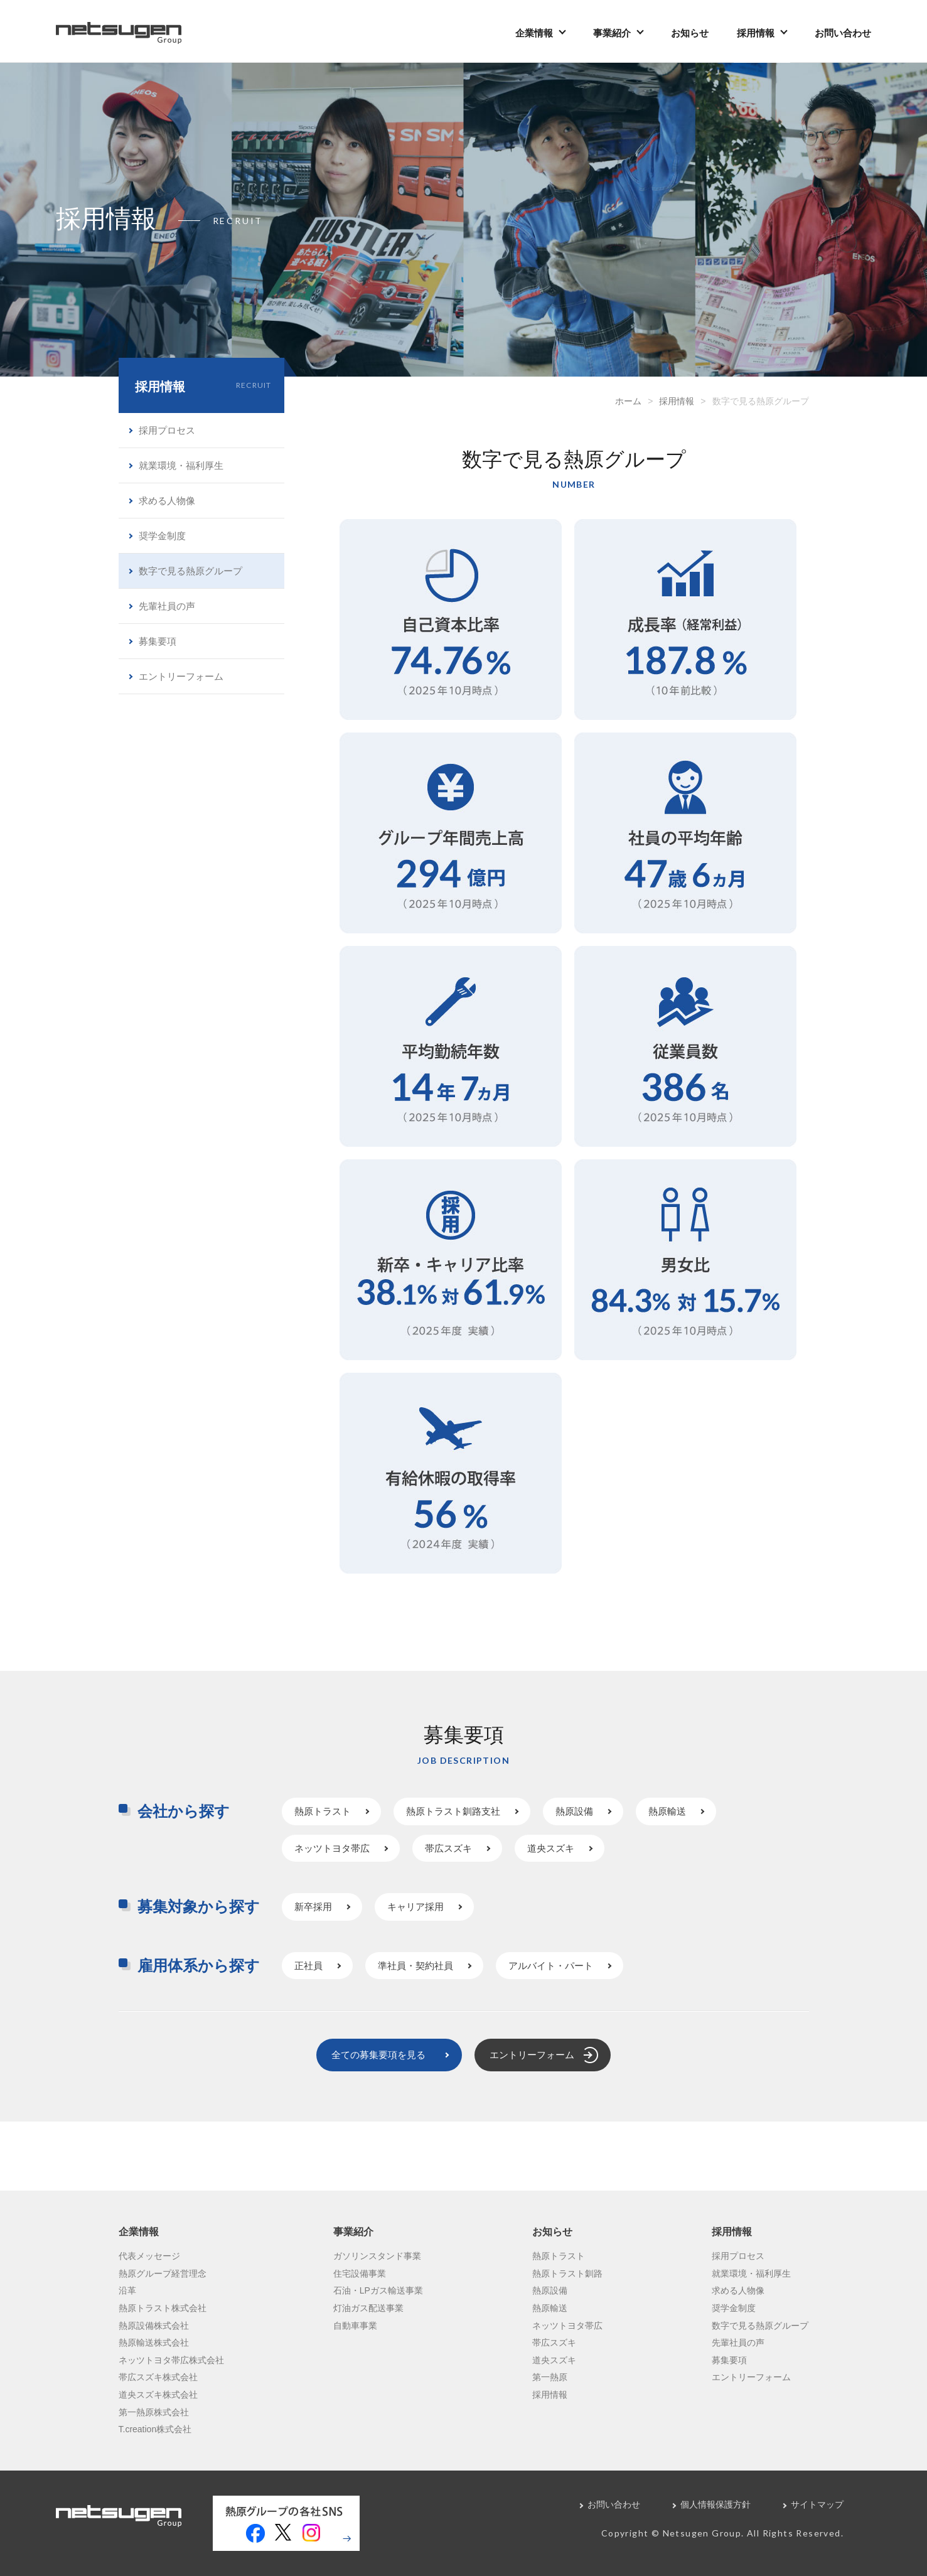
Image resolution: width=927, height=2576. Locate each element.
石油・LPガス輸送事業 (378, 2290)
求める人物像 (167, 500)
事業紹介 (612, 33)
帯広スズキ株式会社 (158, 2377)
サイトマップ (817, 2504)
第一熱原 (549, 2377)
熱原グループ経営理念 (162, 2273)
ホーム (628, 401)
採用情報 (755, 33)
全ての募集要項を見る (378, 2054)
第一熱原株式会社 (154, 2412)
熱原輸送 (667, 1811)
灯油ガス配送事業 (368, 2308)
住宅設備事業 (359, 2273)
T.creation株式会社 (155, 2429)
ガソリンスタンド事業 (377, 2256)
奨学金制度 (162, 535)
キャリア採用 (415, 1906)
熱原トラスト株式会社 (162, 2308)
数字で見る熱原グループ (190, 571)
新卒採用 (313, 1906)
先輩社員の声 (167, 606)
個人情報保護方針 (715, 2504)
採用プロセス (167, 430)
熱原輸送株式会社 (154, 2342)
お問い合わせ (843, 33)
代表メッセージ (149, 2256)
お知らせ (690, 33)
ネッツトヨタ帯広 (332, 1848)
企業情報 (534, 33)
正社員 (308, 1965)
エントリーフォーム (181, 676)
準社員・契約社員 (415, 1965)
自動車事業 (355, 2326)
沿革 (127, 2290)
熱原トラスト (322, 1811)
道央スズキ (550, 1848)
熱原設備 (574, 1811)
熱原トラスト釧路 (567, 2273)
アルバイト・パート (550, 1965)
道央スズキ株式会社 (158, 2395)
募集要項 (157, 641)
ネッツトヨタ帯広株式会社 (171, 2360)
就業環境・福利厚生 (181, 465)
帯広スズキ (448, 1848)
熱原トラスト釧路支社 (453, 1811)
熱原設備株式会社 (154, 2326)
